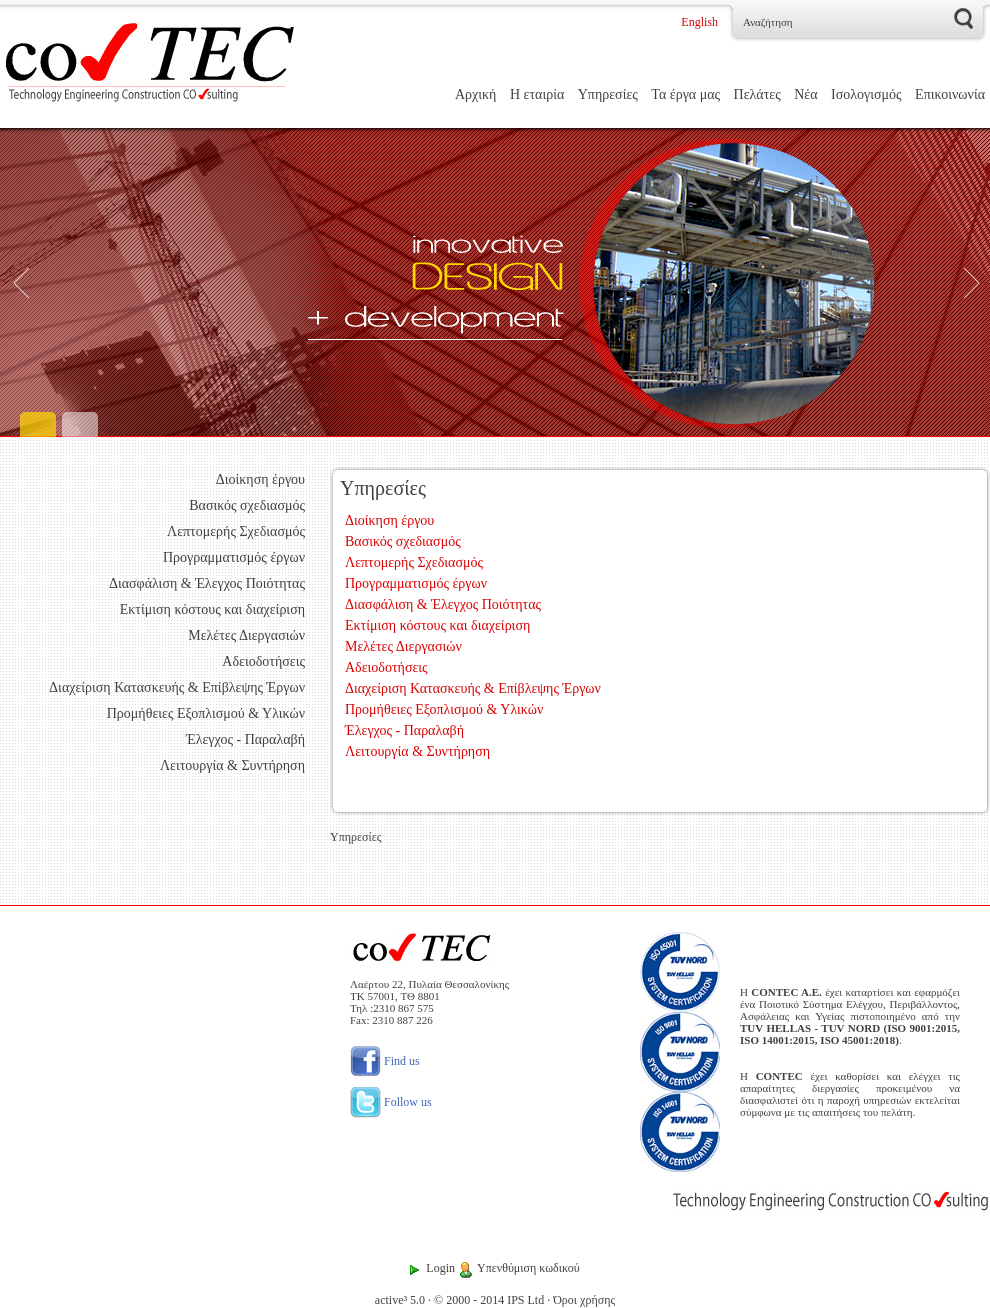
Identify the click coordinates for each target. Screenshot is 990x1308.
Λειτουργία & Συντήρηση (232, 765)
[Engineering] (495, 282)
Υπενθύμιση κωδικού (528, 1268)
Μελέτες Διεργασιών (246, 635)
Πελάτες (757, 94)
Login (440, 1268)
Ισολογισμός (866, 94)
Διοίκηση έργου (260, 479)
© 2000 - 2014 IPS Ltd (489, 1300)
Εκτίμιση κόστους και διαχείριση (212, 609)
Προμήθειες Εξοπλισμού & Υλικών (206, 713)
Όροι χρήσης (584, 1300)
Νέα (805, 94)
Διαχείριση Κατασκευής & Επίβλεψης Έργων (177, 687)
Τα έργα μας (685, 94)
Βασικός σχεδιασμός (247, 505)
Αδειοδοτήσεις (263, 661)
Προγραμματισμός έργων (234, 557)
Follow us (391, 1102)
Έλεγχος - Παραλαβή (245, 739)
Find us (385, 1061)
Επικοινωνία (950, 94)
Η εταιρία (537, 94)
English (699, 22)
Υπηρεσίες (608, 94)
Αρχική (475, 94)
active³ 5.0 (400, 1300)
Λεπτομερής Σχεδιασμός (236, 531)
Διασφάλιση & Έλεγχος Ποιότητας (207, 583)
